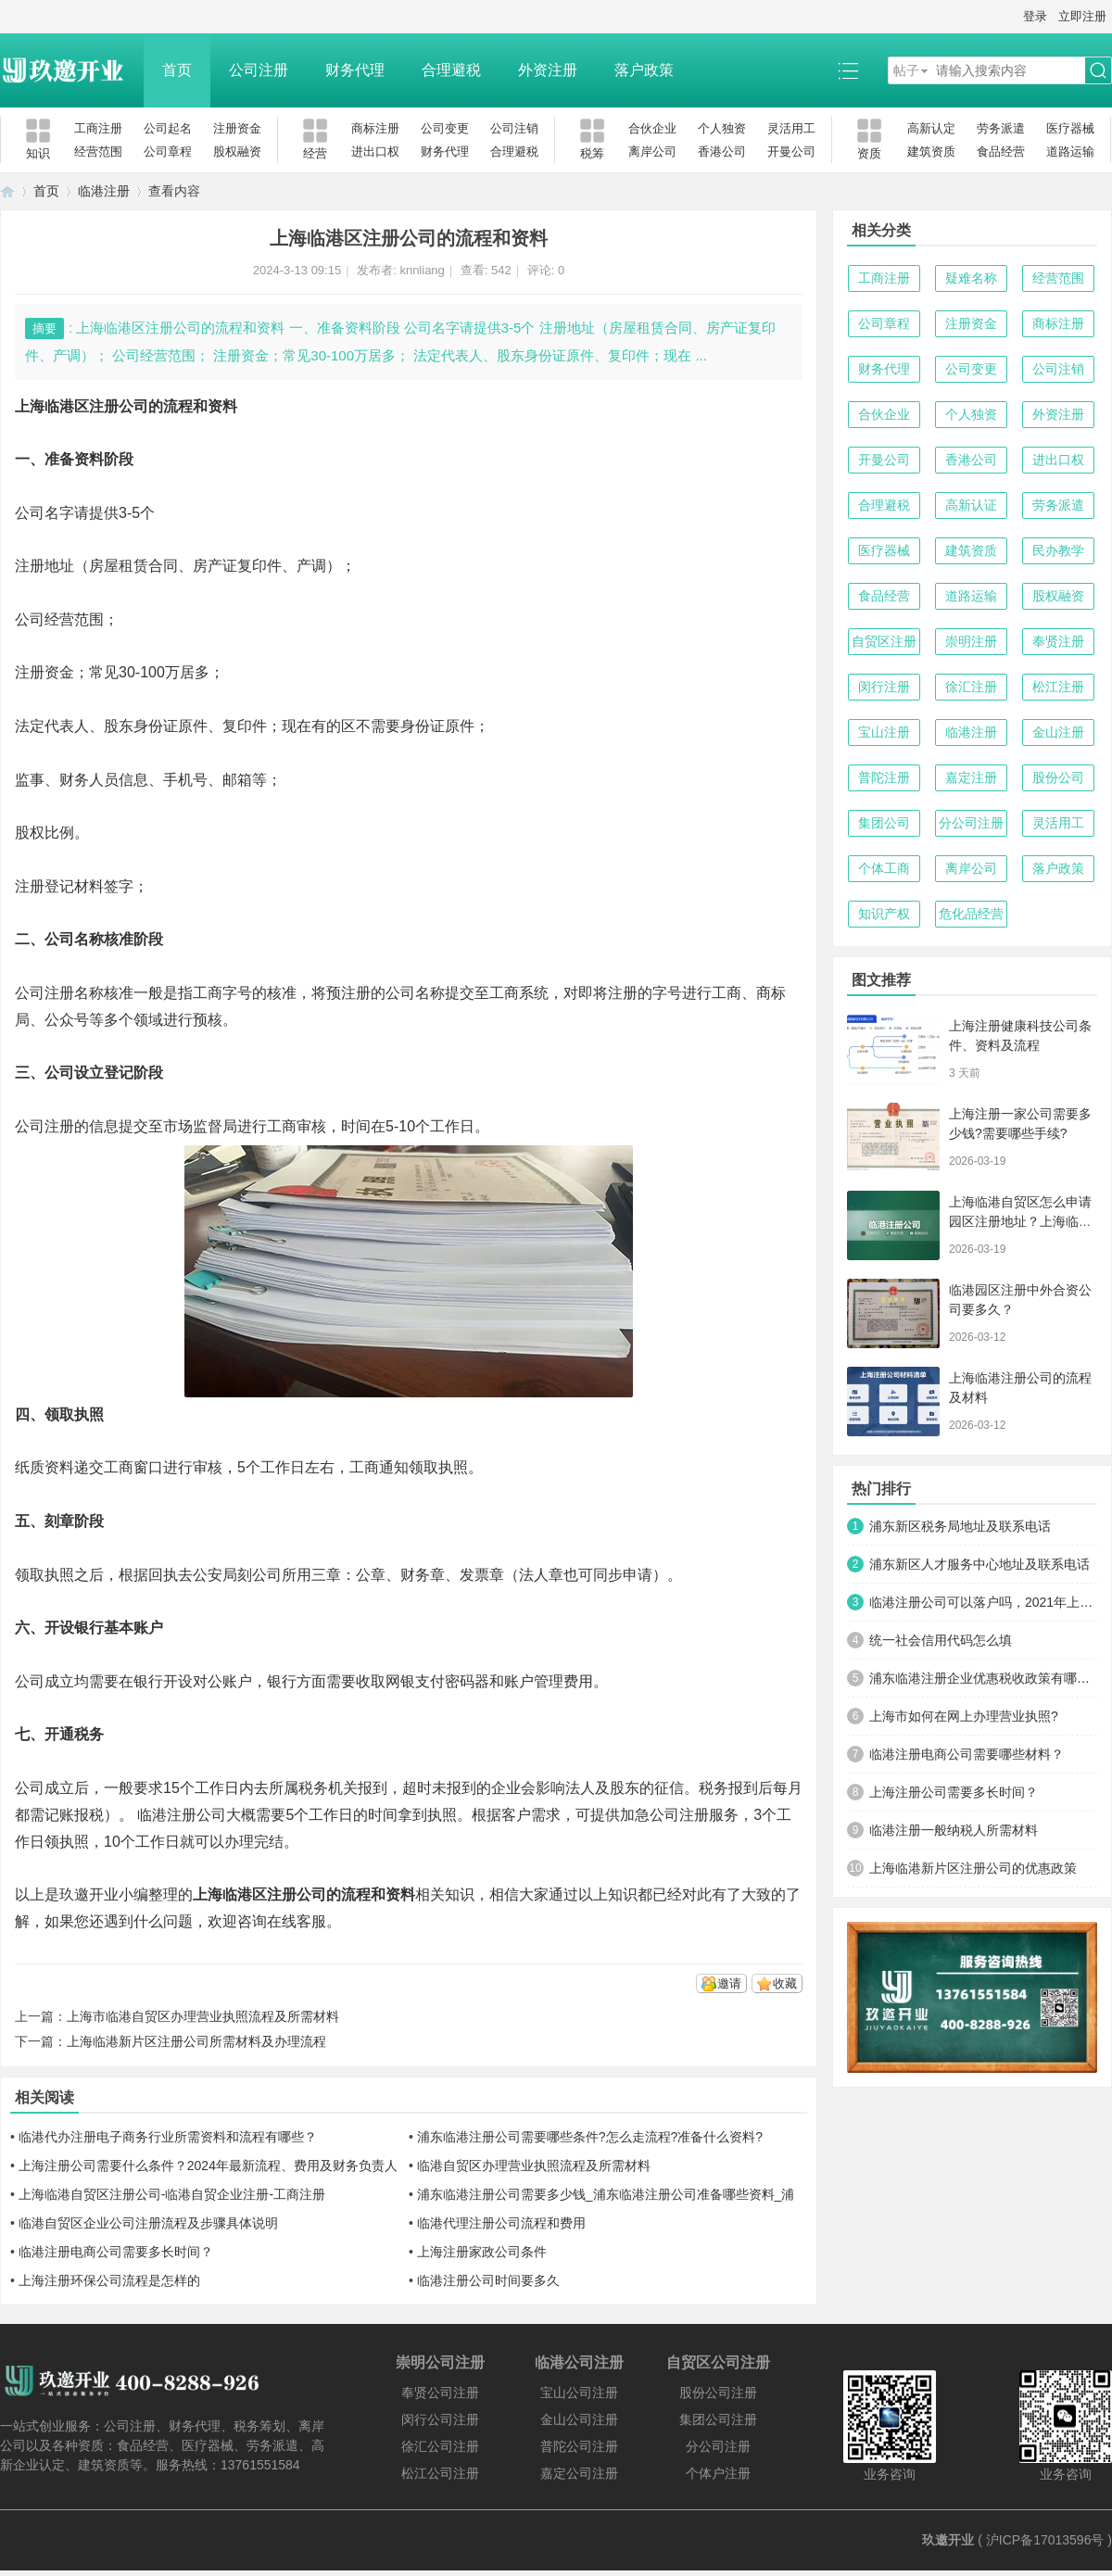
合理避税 (451, 70)
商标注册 (375, 128)
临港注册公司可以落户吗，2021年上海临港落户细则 (983, 1602)
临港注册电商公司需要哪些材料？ (966, 1754)
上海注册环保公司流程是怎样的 (109, 2280)
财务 (415, 1575)
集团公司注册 (718, 2419)
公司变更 (445, 128)
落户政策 (644, 70)
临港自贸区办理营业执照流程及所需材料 (534, 2165)
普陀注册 (884, 777)
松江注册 (1058, 686)
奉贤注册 (1058, 641)
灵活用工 (791, 128)
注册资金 (237, 128)
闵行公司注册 (440, 2419)
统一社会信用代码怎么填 (940, 1640)
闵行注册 (884, 686)
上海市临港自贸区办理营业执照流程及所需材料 (203, 2016)
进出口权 (375, 151)
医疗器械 (1070, 128)
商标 (771, 993)
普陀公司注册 (579, 2446)
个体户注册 (718, 2473)
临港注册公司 (179, 1815)
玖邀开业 (948, 2539)
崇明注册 (971, 641)
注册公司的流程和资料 (163, 406)
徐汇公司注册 (440, 2446)
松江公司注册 (440, 2473)
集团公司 (884, 822)
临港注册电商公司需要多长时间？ (116, 2251)
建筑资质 (931, 151)
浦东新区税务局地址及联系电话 (960, 1526)
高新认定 (931, 128)
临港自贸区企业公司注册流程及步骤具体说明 (148, 2223)
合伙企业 (652, 128)
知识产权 (884, 913)
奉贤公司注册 (440, 2392)
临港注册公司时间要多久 (488, 2280)
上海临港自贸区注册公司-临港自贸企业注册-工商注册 (172, 2194)
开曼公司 (791, 151)
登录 (1035, 16)
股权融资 (237, 151)
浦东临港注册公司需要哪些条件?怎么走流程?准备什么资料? (590, 2136)
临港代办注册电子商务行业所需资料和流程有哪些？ (168, 2136)
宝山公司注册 (579, 2392)
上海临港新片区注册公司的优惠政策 (973, 1868)
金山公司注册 (579, 2419)
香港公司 (722, 151)
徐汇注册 (971, 686)
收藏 (785, 1983)
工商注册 (98, 128)
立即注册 (1082, 16)
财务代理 (355, 70)
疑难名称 (971, 278)
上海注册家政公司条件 (482, 2251)
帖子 (906, 70)
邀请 (729, 1983)
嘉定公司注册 (579, 2473)
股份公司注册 (718, 2392)
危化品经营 (971, 913)
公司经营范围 (59, 619)
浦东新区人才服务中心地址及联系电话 (979, 1564)
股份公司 (1058, 777)
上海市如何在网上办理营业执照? (963, 1716)
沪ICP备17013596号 (1045, 2539)
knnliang (421, 270)
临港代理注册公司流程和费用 (501, 2223)
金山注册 (1058, 732)
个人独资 (722, 128)
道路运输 (1070, 151)
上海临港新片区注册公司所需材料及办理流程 (196, 2041)
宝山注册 (884, 732)
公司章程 (168, 151)
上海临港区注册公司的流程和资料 (304, 1894)
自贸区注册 (884, 641)
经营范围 (98, 151)
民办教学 (1058, 550)
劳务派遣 (1001, 128)
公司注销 (514, 128)
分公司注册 (971, 822)
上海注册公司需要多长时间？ (953, 1792)
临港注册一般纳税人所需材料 (953, 1830)
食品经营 (1001, 151)
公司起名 (168, 128)
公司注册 (258, 70)
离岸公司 (652, 151)
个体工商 (884, 868)
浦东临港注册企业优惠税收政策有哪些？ (983, 1678)
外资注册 (547, 70)
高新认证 (971, 505)
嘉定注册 (971, 777)
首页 (177, 70)
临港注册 (104, 190)
